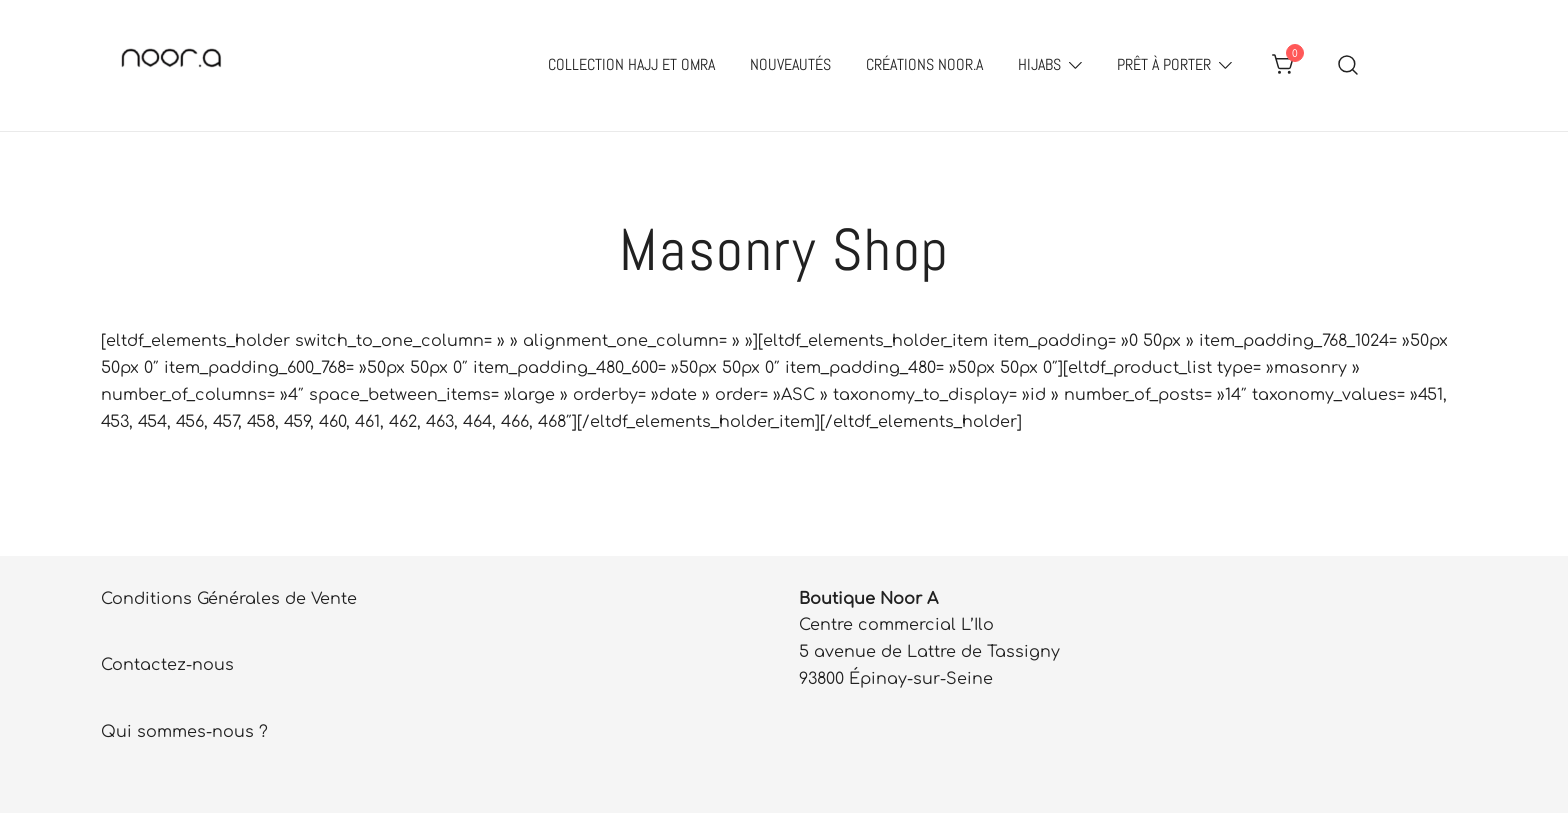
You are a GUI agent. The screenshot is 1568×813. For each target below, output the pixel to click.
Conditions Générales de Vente (229, 599)
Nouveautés (790, 64)
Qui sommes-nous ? (184, 732)
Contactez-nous (167, 665)
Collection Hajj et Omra (631, 64)
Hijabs (1039, 64)
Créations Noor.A (924, 64)
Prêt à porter (1164, 64)
